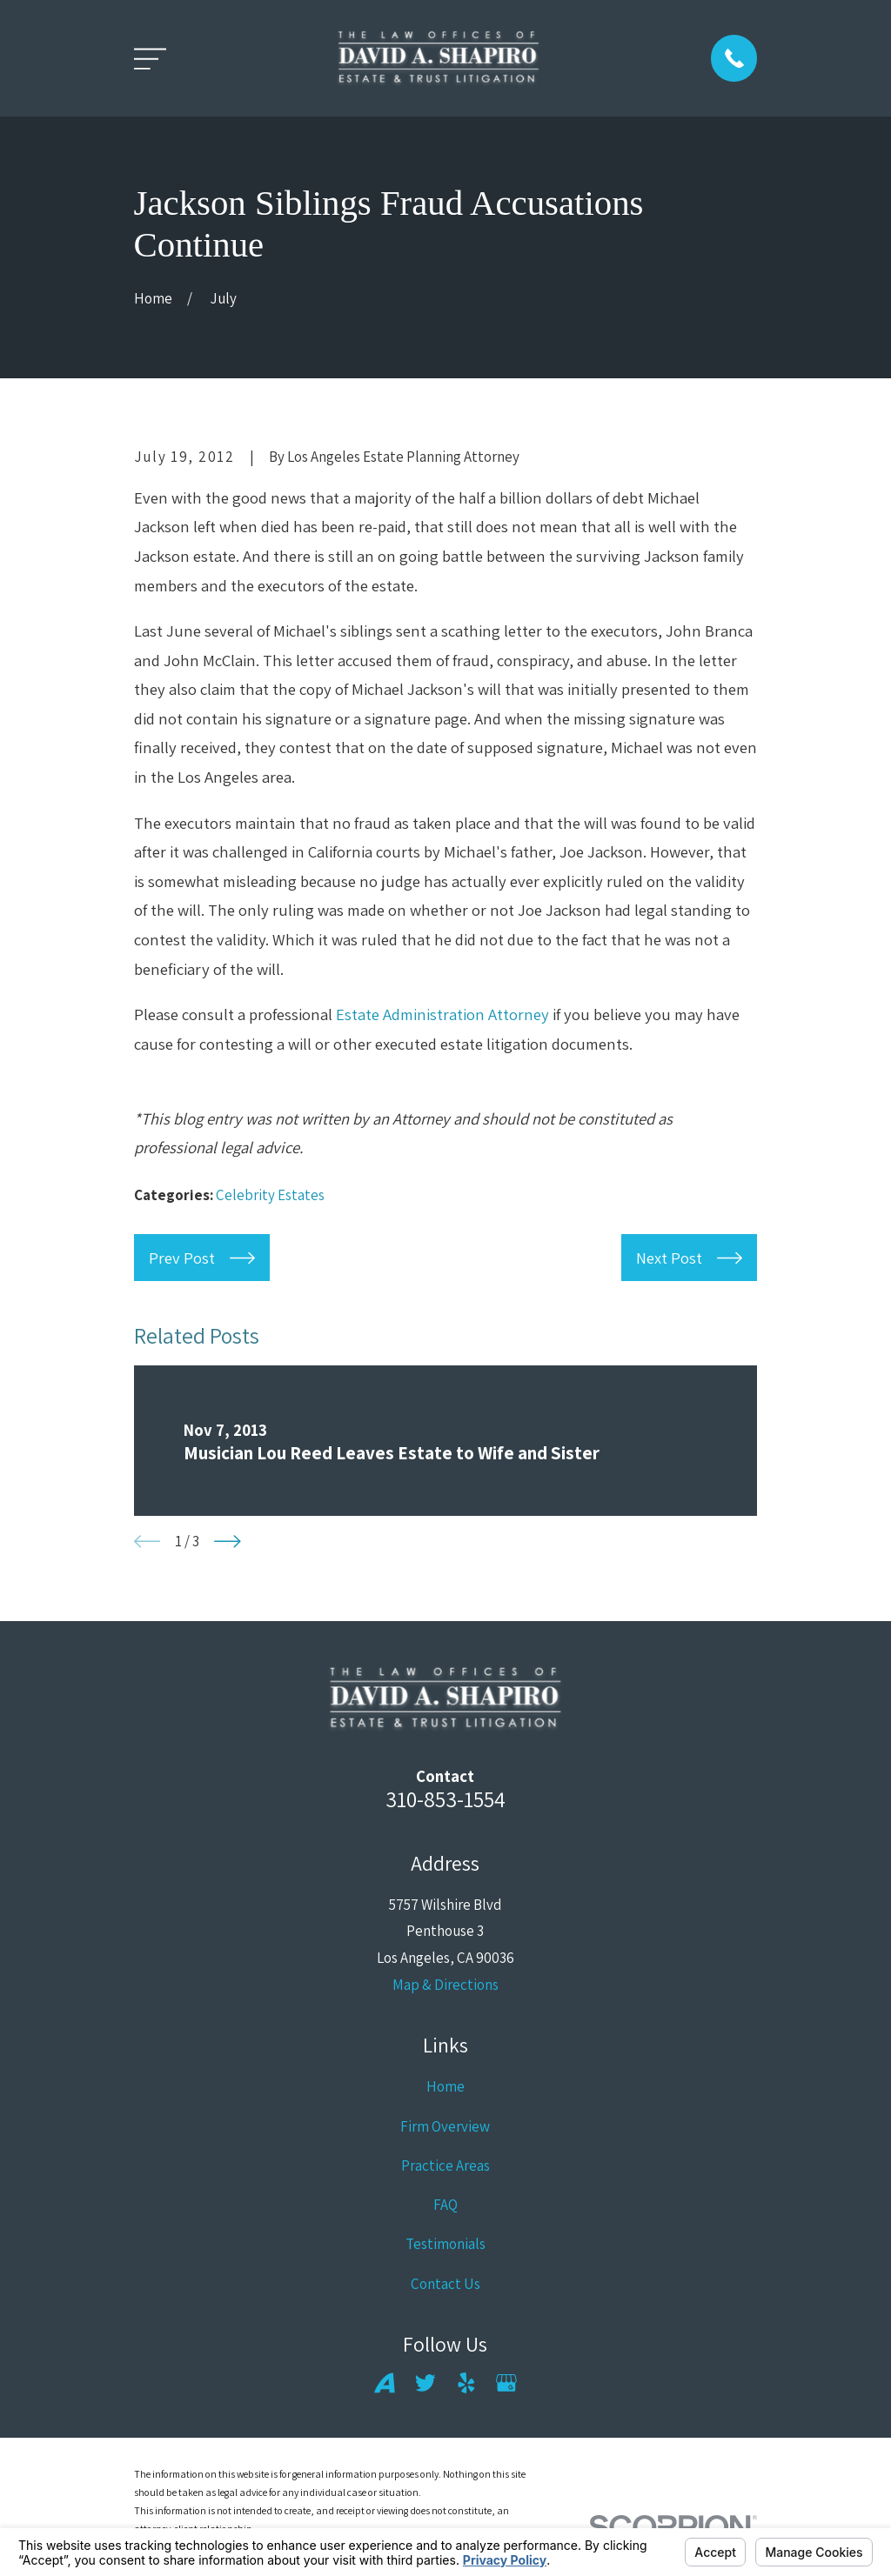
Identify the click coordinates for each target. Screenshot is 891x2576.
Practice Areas (445, 2165)
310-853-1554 (445, 1799)
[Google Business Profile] (506, 2382)
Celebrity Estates (270, 1195)
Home (445, 2086)
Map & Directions (445, 1984)
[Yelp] (466, 2382)
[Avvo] (384, 2382)
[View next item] (227, 1541)
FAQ (445, 2204)
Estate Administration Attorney (442, 1014)
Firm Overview (445, 2126)
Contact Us (445, 2283)
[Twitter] (425, 2382)
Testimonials (445, 2243)
